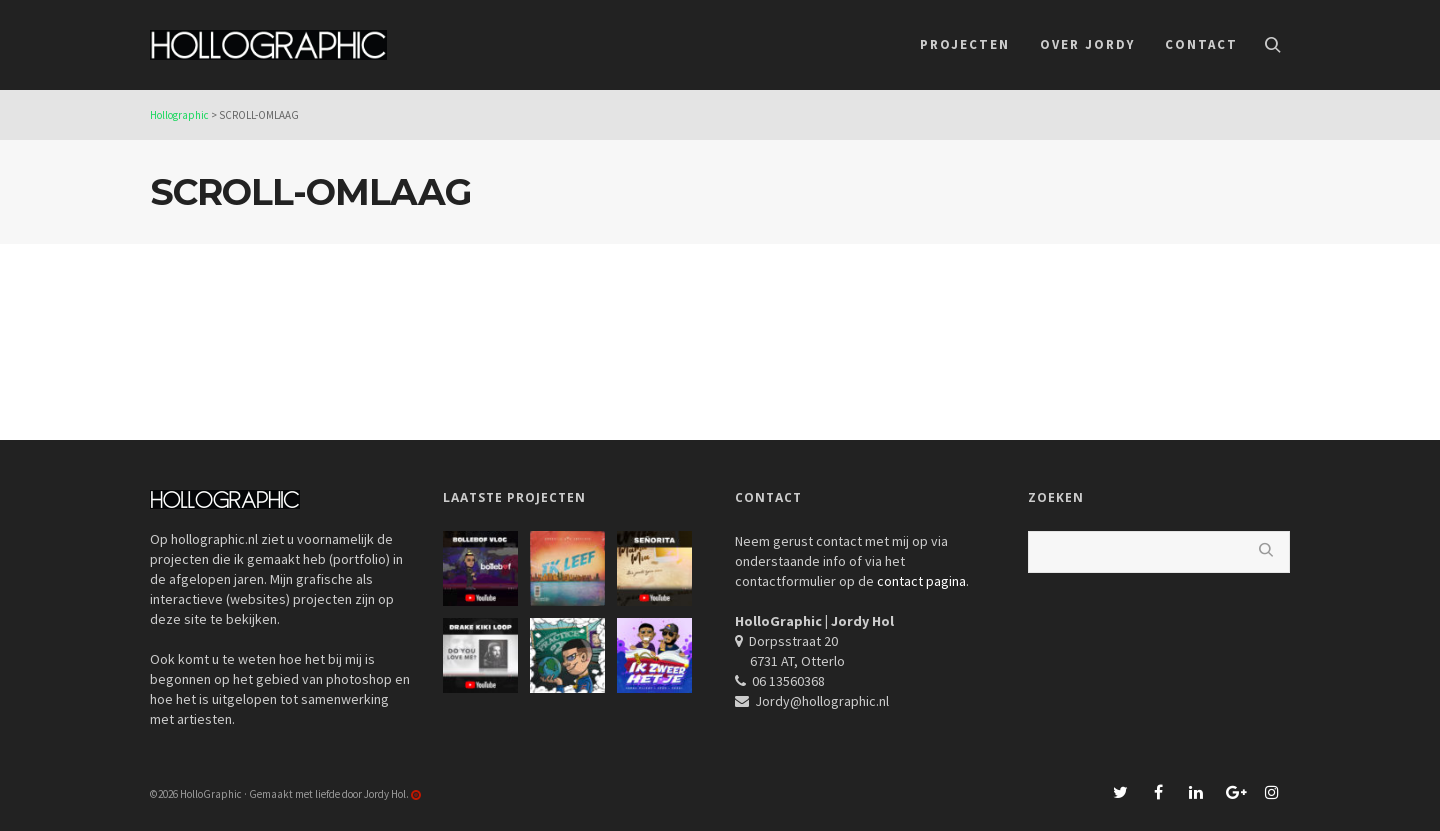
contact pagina (921, 581)
